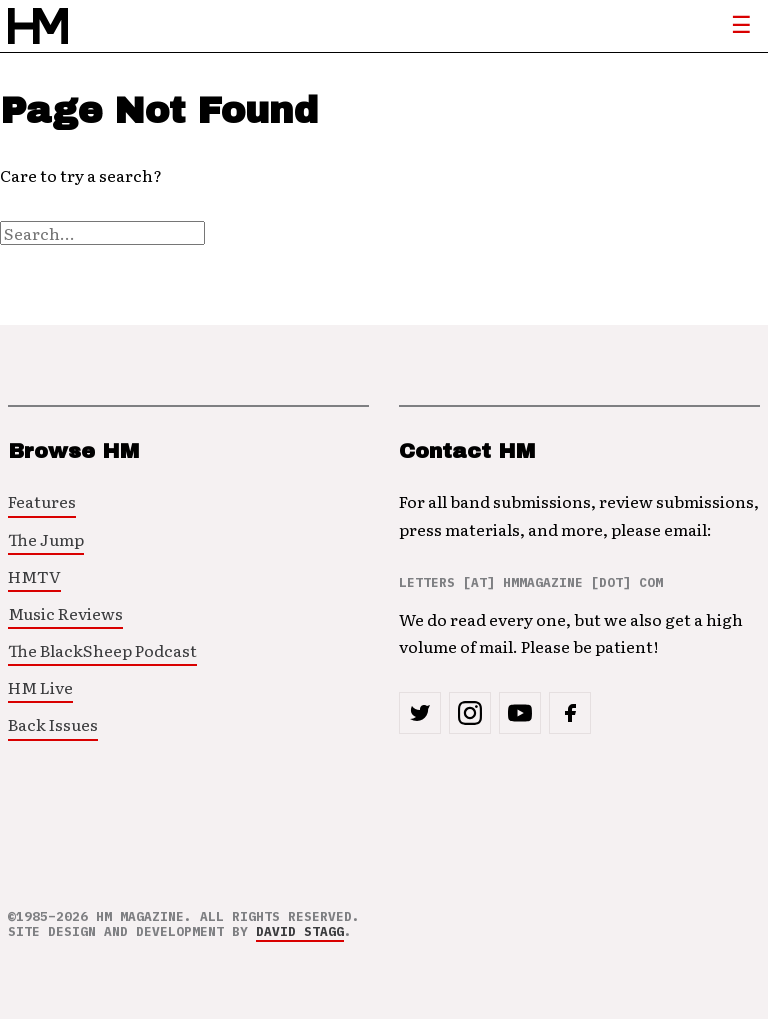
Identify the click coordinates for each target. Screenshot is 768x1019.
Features (42, 501)
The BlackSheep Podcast (102, 650)
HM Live (40, 687)
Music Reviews (65, 613)
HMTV (34, 576)
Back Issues (53, 724)
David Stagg (300, 931)
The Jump (46, 539)
